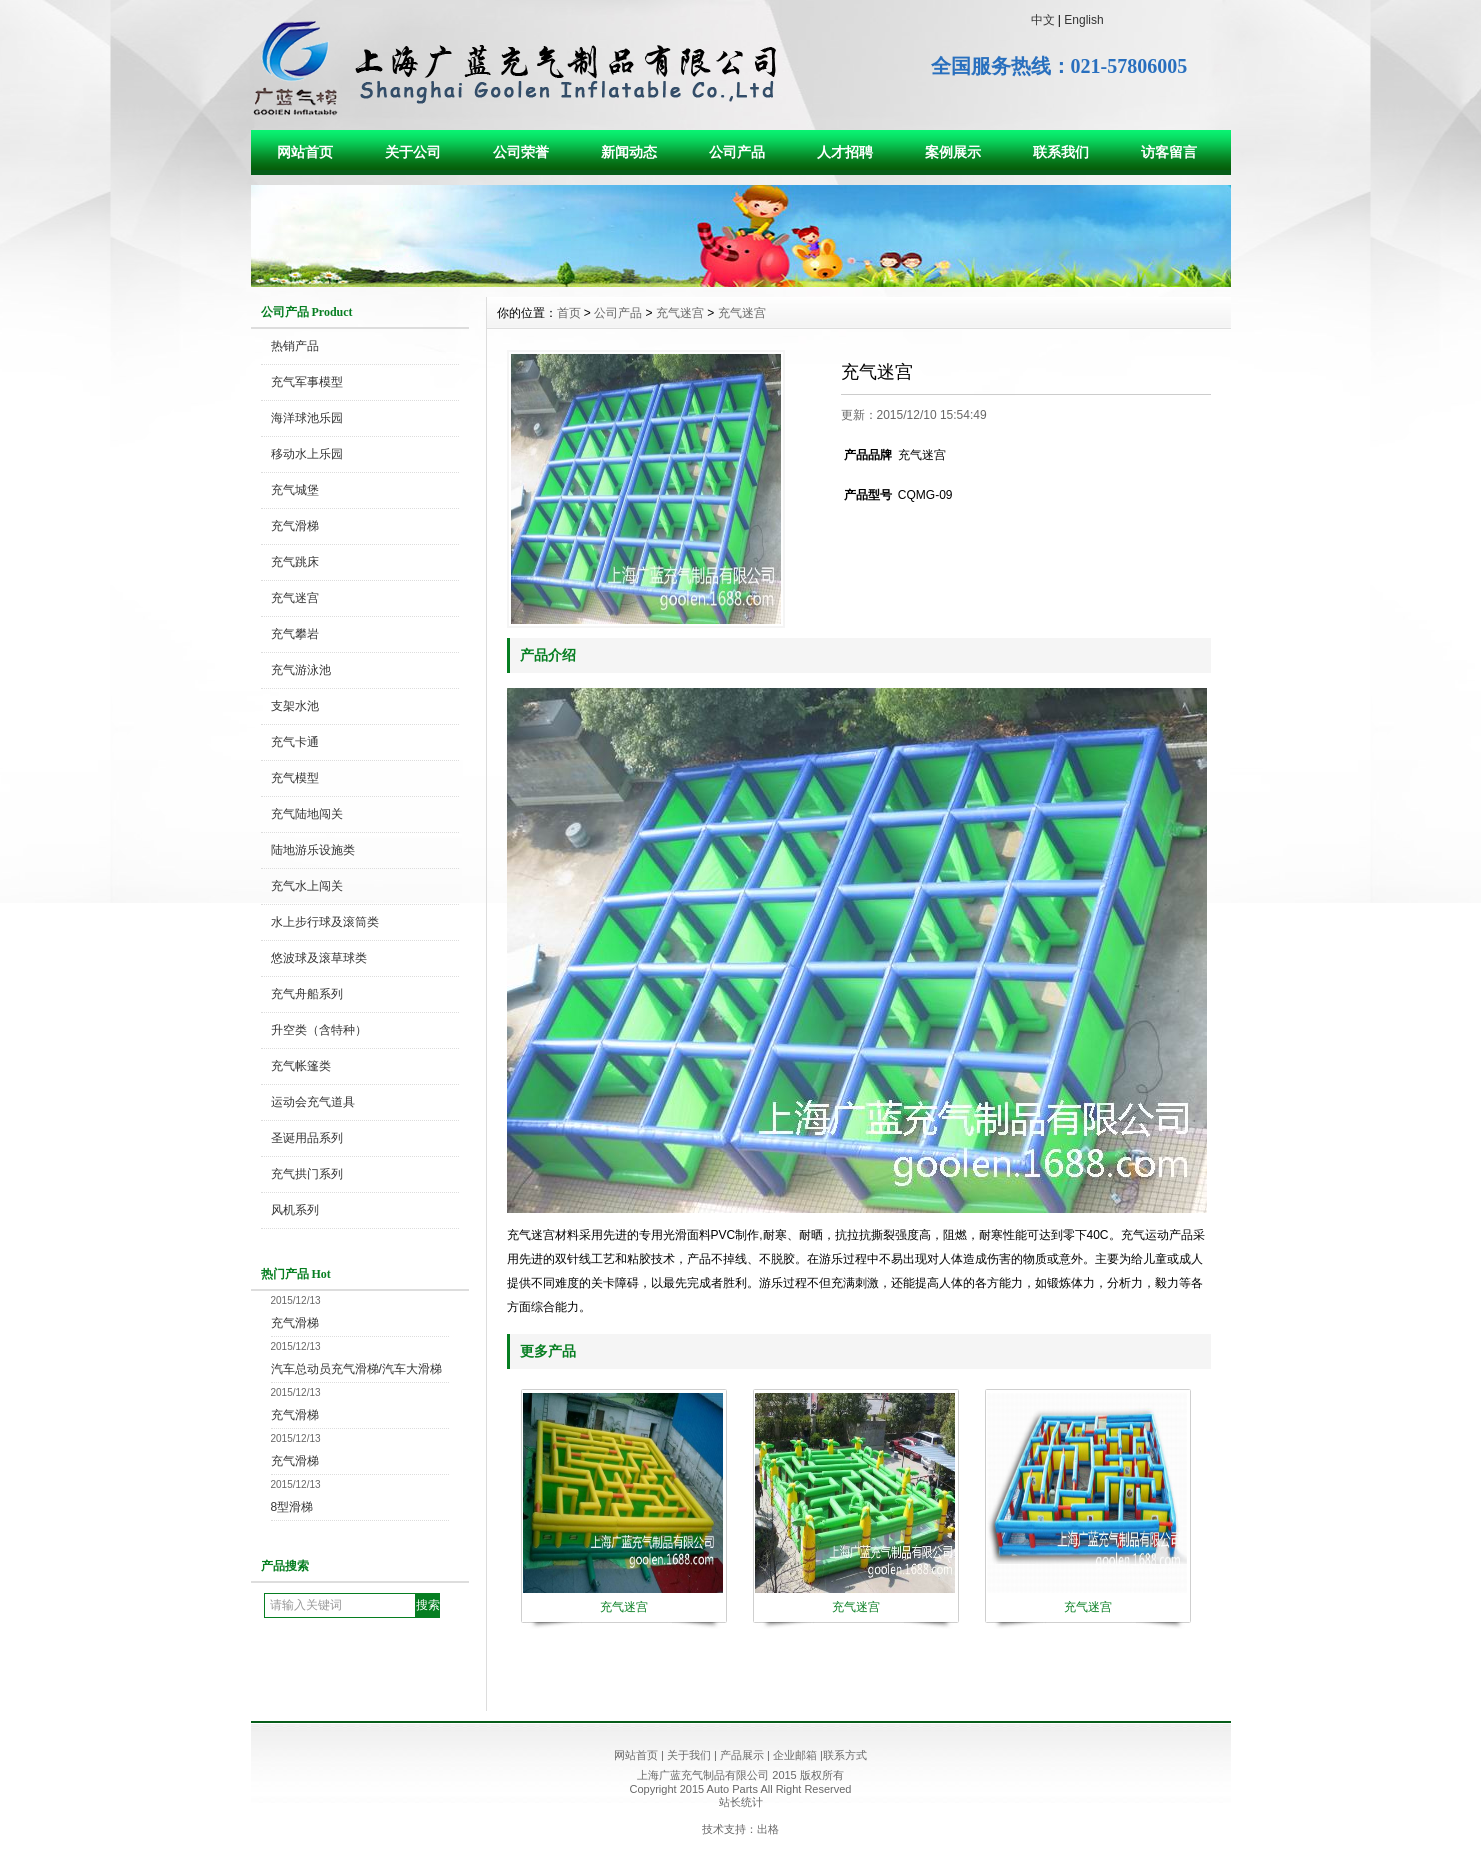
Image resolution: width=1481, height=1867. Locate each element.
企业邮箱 (795, 1755)
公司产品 (737, 152)
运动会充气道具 (313, 1102)
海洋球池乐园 (307, 418)
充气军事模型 (307, 382)
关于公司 (413, 152)
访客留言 (1169, 152)
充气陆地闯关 (307, 814)
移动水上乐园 (307, 454)
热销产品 (295, 346)
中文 (1043, 20)
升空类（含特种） (319, 1030)
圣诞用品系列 (307, 1138)
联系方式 (845, 1755)
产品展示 (742, 1755)
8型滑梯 (292, 1507)
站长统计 (741, 1802)
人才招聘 (845, 152)
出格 (768, 1829)
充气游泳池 (301, 670)
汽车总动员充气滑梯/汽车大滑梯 (356, 1369)
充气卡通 (295, 742)
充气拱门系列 (307, 1174)
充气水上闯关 (307, 886)
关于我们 (689, 1755)
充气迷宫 (295, 598)
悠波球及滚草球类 (319, 958)
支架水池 (295, 706)
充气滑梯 (295, 526)
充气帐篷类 (301, 1066)
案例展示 (953, 152)
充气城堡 (295, 490)
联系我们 (1061, 152)
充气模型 (295, 778)
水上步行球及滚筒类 (325, 922)
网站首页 (305, 152)
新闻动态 (629, 152)
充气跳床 (295, 562)
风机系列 (295, 1210)
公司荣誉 (521, 152)
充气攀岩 (295, 634)
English (1083, 20)
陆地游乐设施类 (313, 850)
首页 (569, 313)
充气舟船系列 (307, 994)
